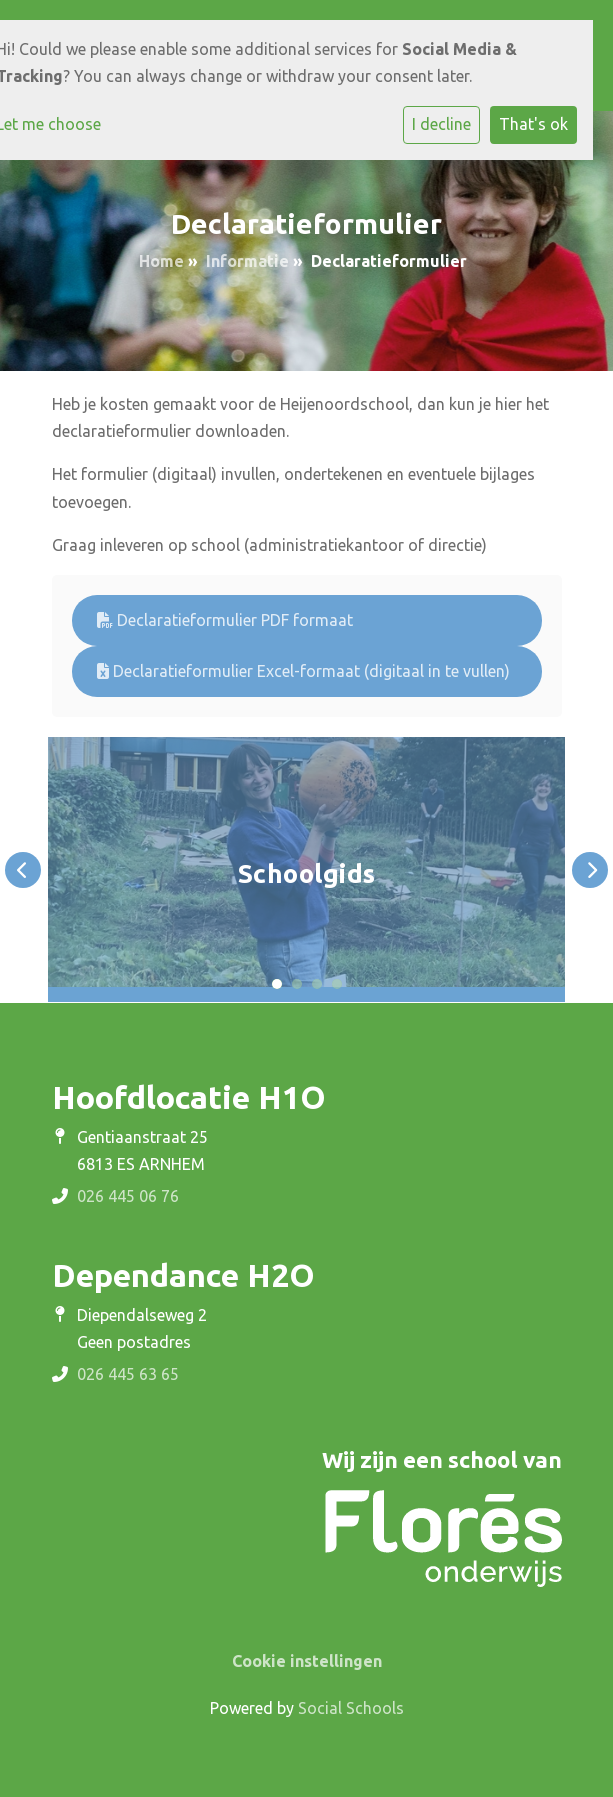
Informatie (247, 261)
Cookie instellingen (307, 1661)
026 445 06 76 (128, 1196)
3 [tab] (317, 984)
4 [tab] (337, 984)
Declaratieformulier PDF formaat (225, 620)
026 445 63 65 (128, 1374)
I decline (441, 124)
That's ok (533, 124)
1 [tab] (277, 984)
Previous (23, 870)
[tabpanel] (306, 869)
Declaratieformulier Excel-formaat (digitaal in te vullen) (303, 671)
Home (161, 261)
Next (590, 870)
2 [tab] (297, 984)
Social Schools (351, 1708)
